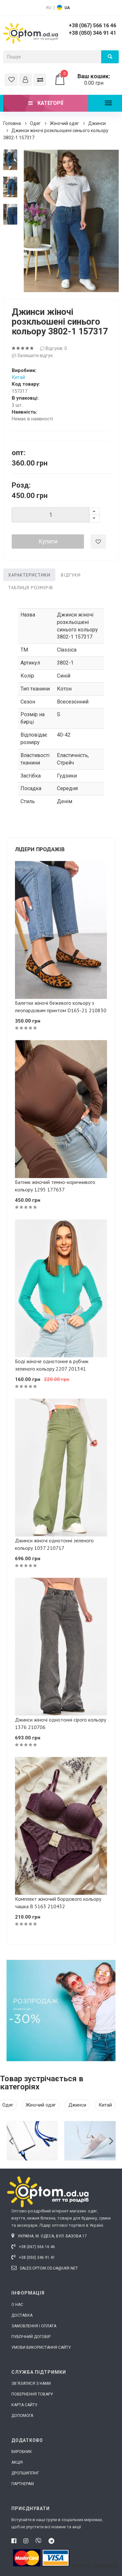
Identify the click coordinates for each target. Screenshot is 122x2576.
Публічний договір (30, 2336)
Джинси (97, 123)
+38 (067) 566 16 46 (92, 25)
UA (67, 8)
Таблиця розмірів (30, 588)
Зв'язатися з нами (31, 2383)
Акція (17, 2462)
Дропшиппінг (25, 2473)
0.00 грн (86, 79)
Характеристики (29, 575)
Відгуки (71, 575)
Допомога (22, 2415)
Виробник (21, 2451)
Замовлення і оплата (33, 2326)
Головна (12, 123)
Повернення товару (32, 2394)
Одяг (35, 123)
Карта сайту (24, 2405)
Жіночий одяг (64, 123)
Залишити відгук (32, 355)
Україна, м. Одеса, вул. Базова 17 (49, 2236)
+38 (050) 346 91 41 (92, 33)
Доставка (22, 2315)
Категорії (45, 103)
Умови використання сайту (41, 2347)
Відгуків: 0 (53, 348)
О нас (17, 2304)
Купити (48, 541)
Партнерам (22, 2484)
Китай (18, 377)
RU (48, 8)
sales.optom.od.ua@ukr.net (44, 2268)
